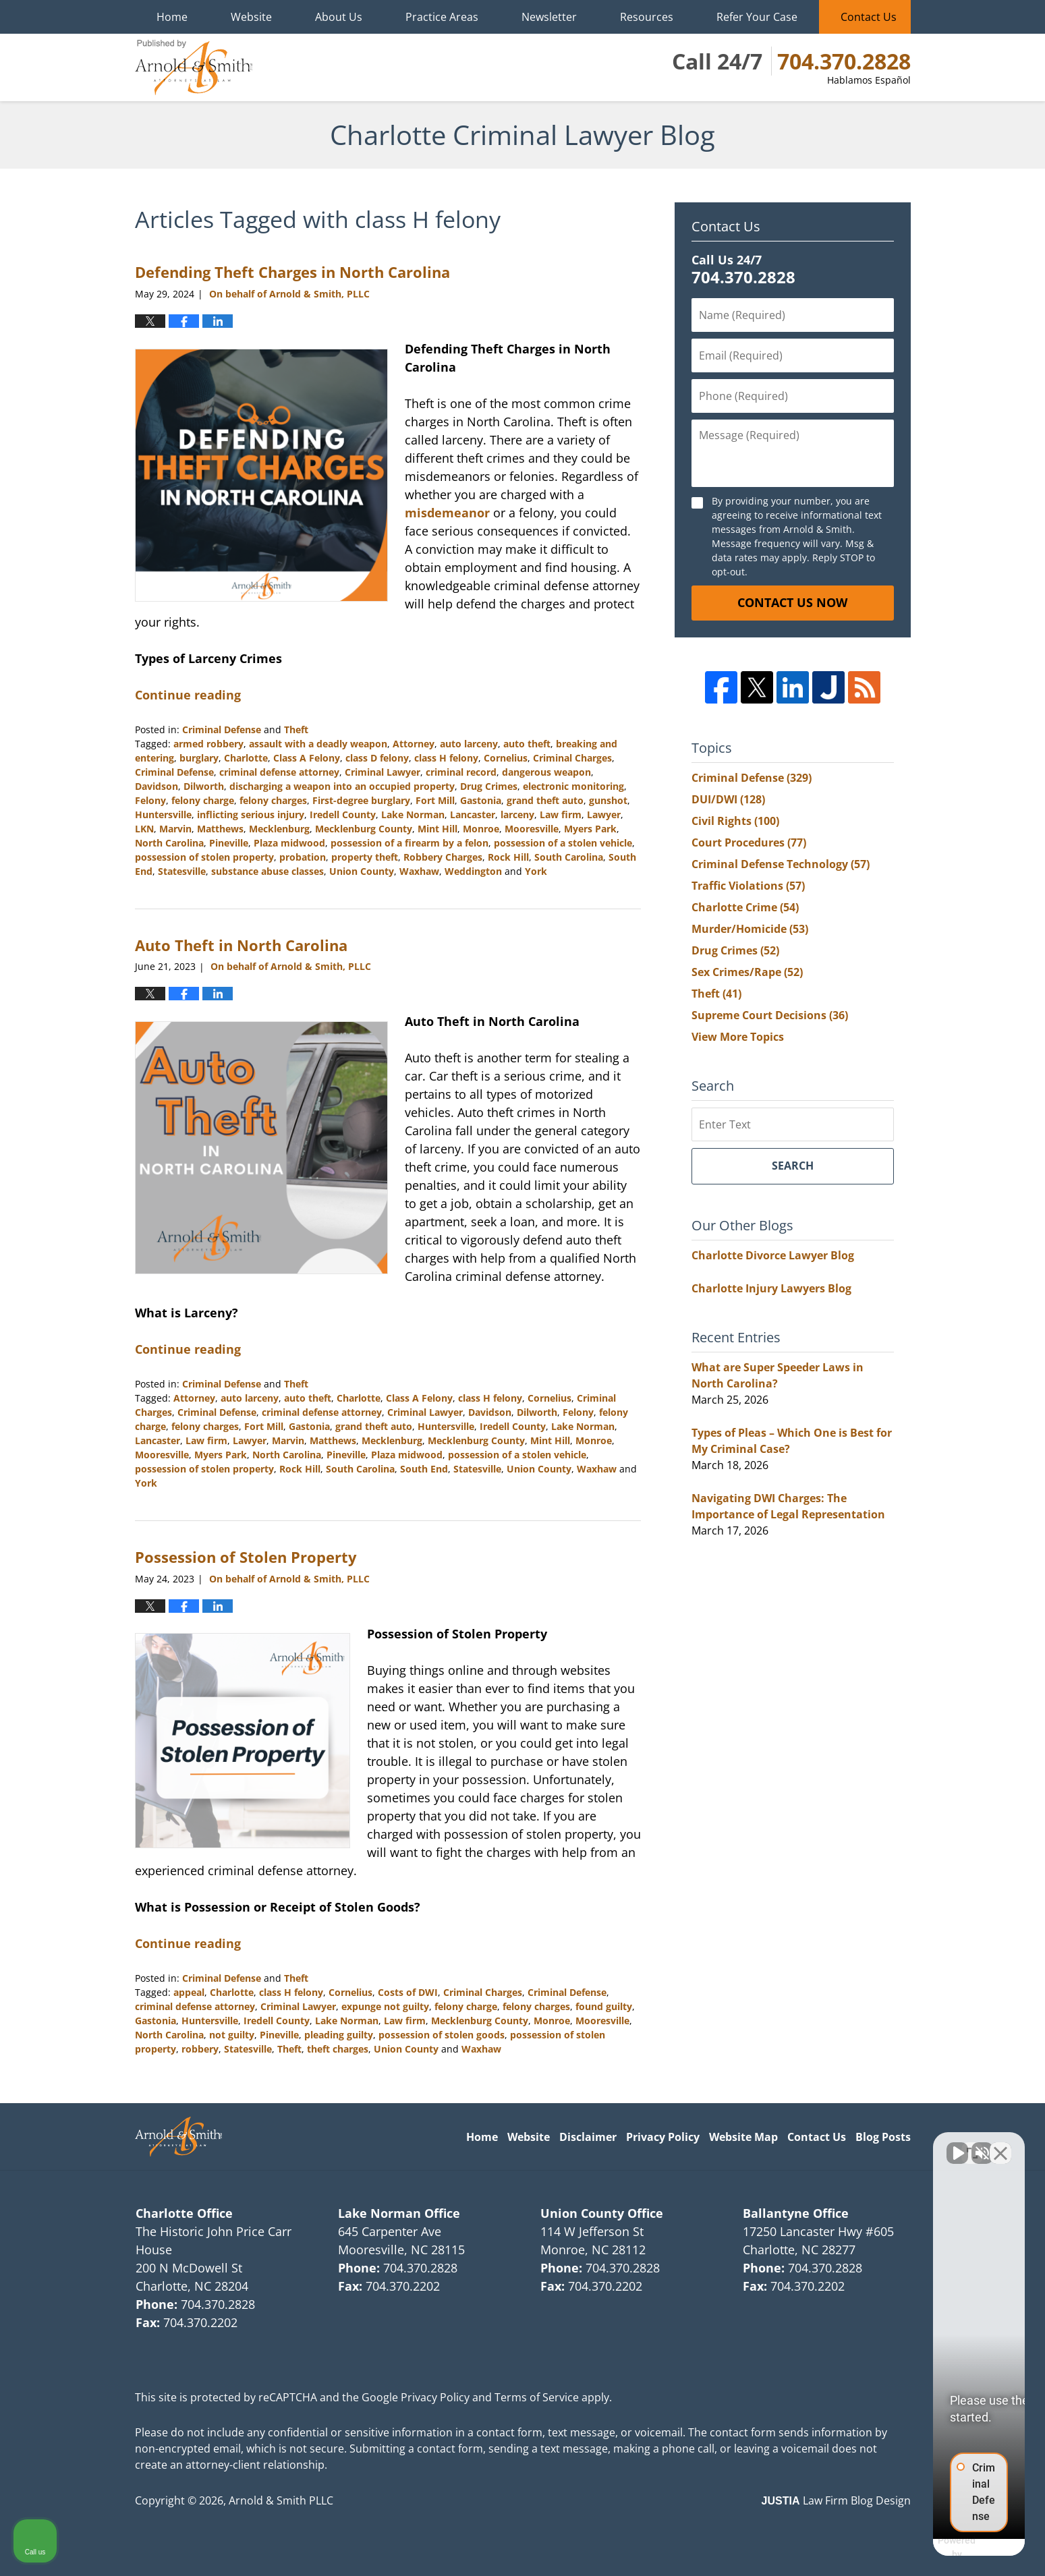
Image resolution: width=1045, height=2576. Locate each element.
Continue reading (188, 695)
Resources (646, 16)
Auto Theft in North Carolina (241, 945)
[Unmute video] (806, 2145)
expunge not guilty (385, 2006)
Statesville (182, 871)
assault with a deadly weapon (318, 743)
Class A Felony (306, 757)
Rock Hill (508, 857)
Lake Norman (413, 814)
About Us (338, 16)
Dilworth (203, 786)
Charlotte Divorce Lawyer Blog (772, 1255)
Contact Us (869, 16)
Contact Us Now (792, 602)
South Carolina (568, 857)
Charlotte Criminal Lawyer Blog (193, 67)
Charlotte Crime (745, 907)
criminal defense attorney (279, 772)
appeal (188, 1992)
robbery (200, 2048)
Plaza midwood (289, 842)
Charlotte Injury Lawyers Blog (771, 1288)
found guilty (603, 2006)
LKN (144, 828)
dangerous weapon (546, 772)
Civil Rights (735, 820)
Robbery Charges (442, 857)
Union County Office (601, 2213)
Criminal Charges (572, 757)
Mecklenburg (279, 828)
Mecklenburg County (363, 828)
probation (302, 857)
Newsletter (549, 16)
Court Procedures (748, 842)
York (536, 871)
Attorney (413, 743)
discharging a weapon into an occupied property (342, 786)
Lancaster (472, 814)
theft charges (337, 2048)
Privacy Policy (663, 2136)
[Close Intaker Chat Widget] (1000, 2145)
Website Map (743, 2136)
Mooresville (532, 828)
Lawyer (604, 814)
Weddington (473, 871)
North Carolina (169, 842)
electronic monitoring (573, 786)
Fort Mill (435, 800)
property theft (364, 857)
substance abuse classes (267, 871)
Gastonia (480, 800)
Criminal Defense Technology (780, 864)
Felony (150, 800)
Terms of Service (537, 2397)
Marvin (175, 828)
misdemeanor (447, 513)
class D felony (377, 757)
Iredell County (343, 814)
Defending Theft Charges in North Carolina (292, 272)
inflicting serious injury (250, 814)
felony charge (202, 800)
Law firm (561, 814)
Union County (361, 871)
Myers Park (590, 828)
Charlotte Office (184, 2213)
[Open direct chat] (972, 2145)
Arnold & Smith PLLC (281, 2500)
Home (172, 16)
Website (251, 16)
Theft (296, 729)
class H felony (446, 757)
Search (793, 1165)
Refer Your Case (756, 16)
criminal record (461, 772)
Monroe (481, 828)
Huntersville (163, 814)
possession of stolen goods (441, 2034)
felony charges (273, 800)
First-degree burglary (361, 800)
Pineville (228, 842)
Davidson (156, 786)
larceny (517, 814)
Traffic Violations (748, 885)
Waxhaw (419, 871)
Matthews (220, 828)
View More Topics (737, 1036)
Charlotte (246, 757)
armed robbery (208, 743)
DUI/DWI (728, 799)
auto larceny (469, 743)
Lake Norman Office (399, 2213)
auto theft (526, 743)
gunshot (608, 800)
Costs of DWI (408, 1992)
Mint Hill (437, 828)
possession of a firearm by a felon (409, 842)
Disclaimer (588, 2136)
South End (424, 1468)
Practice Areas (441, 16)
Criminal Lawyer (382, 772)
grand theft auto (545, 800)
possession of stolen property (204, 857)
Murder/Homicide (749, 928)
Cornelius (506, 757)
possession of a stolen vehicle (563, 842)
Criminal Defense (221, 729)
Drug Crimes (488, 786)
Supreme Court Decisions (769, 1015)
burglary (199, 757)
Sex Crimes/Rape (747, 972)
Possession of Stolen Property (246, 1557)
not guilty (231, 2034)
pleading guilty (338, 2034)
